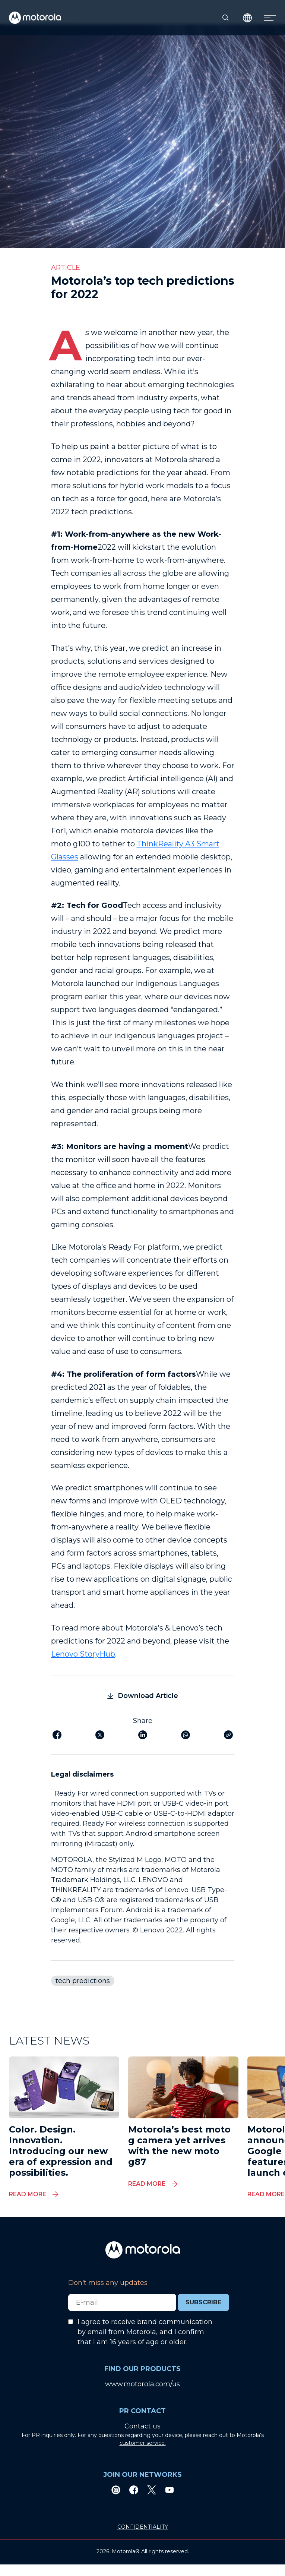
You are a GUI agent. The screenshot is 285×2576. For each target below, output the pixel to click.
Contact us (142, 2426)
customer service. (143, 2443)
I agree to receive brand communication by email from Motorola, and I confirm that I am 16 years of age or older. (144, 2332)
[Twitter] (151, 2490)
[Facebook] (133, 2490)
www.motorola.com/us (142, 2384)
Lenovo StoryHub (83, 1654)
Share (142, 1721)
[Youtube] (169, 2490)
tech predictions (83, 1981)
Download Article (142, 1696)
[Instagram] (115, 2490)
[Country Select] (247, 18)
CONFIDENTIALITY (142, 2526)
